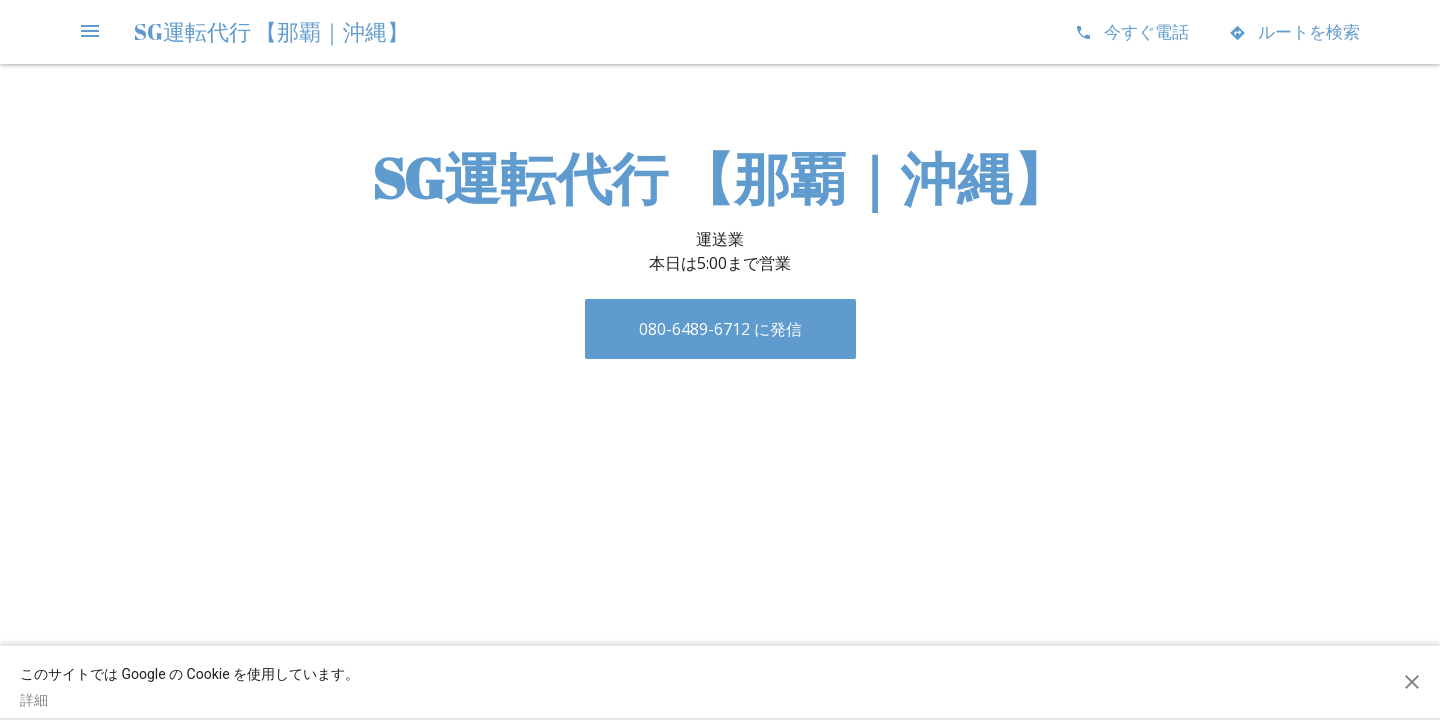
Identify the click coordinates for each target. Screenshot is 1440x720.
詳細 (34, 700)
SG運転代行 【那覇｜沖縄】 (271, 31)
